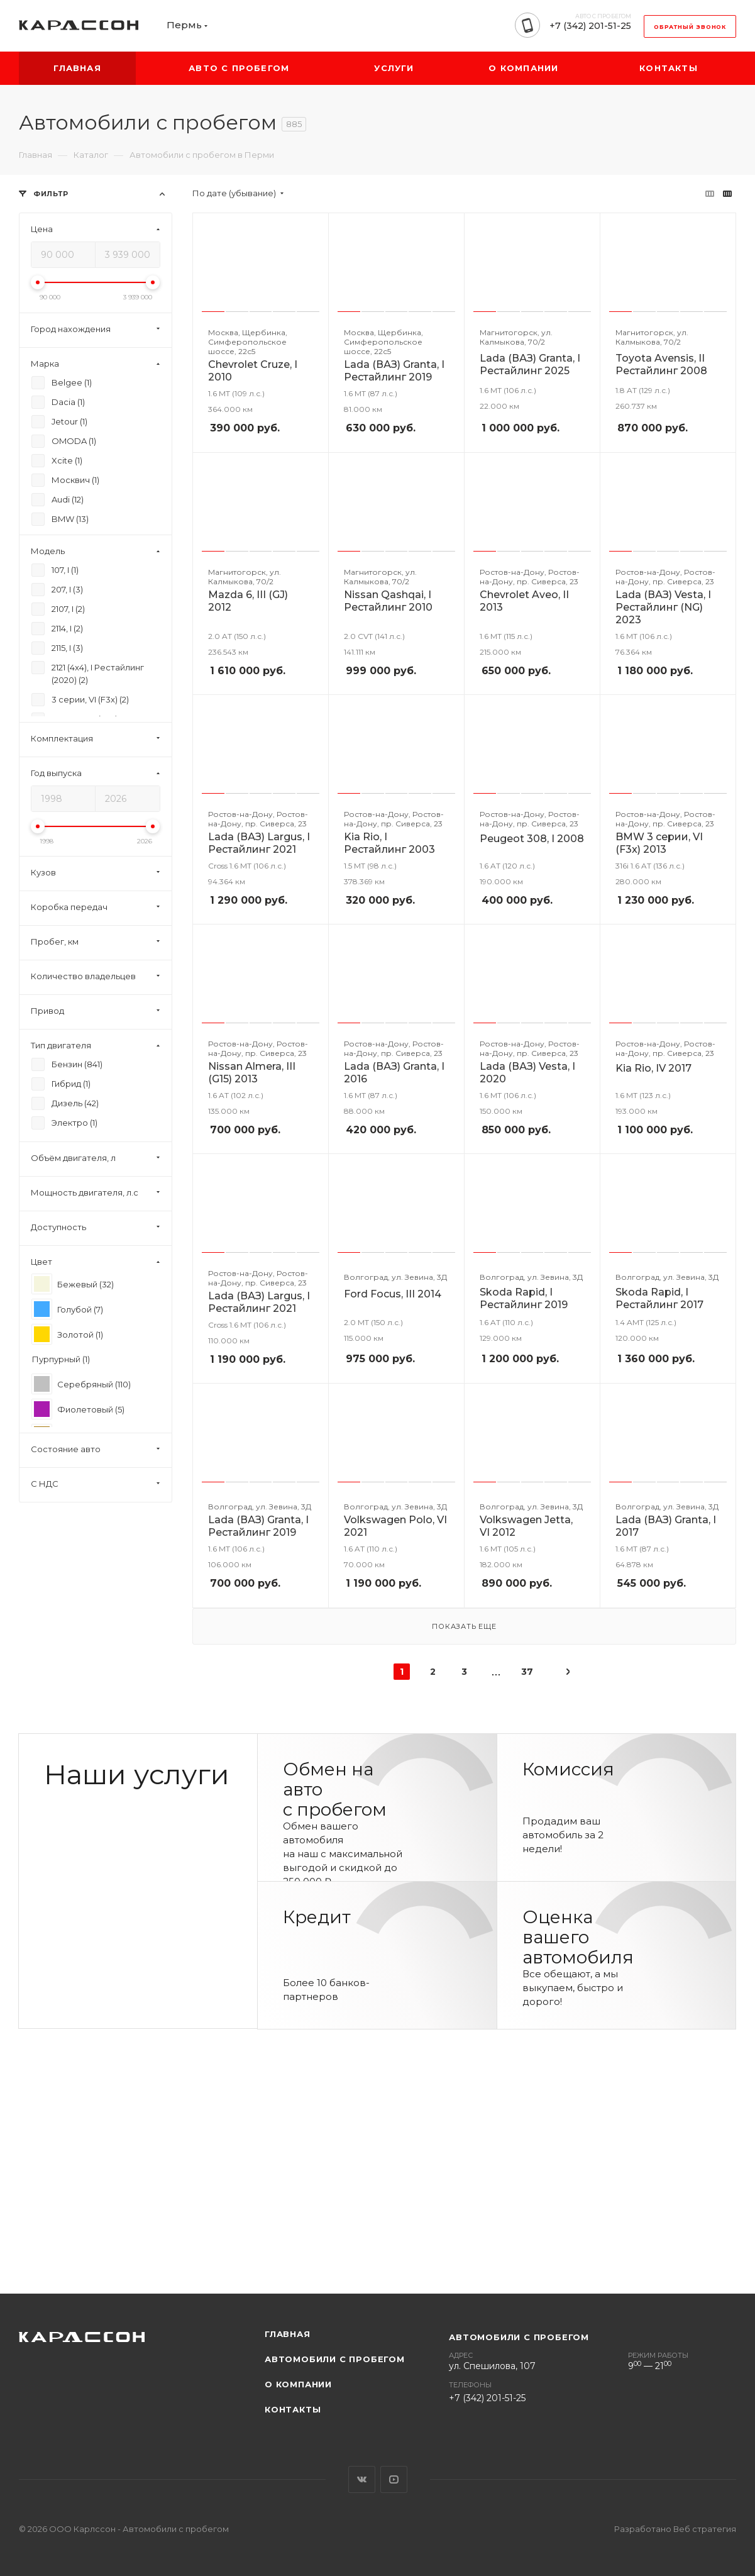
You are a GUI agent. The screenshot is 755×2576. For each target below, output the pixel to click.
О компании (298, 2384)
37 (527, 1671)
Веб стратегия (704, 2529)
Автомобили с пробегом (335, 2359)
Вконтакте (361, 2479)
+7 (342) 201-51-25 (590, 25)
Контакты (293, 2409)
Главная (288, 2334)
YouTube (393, 2479)
